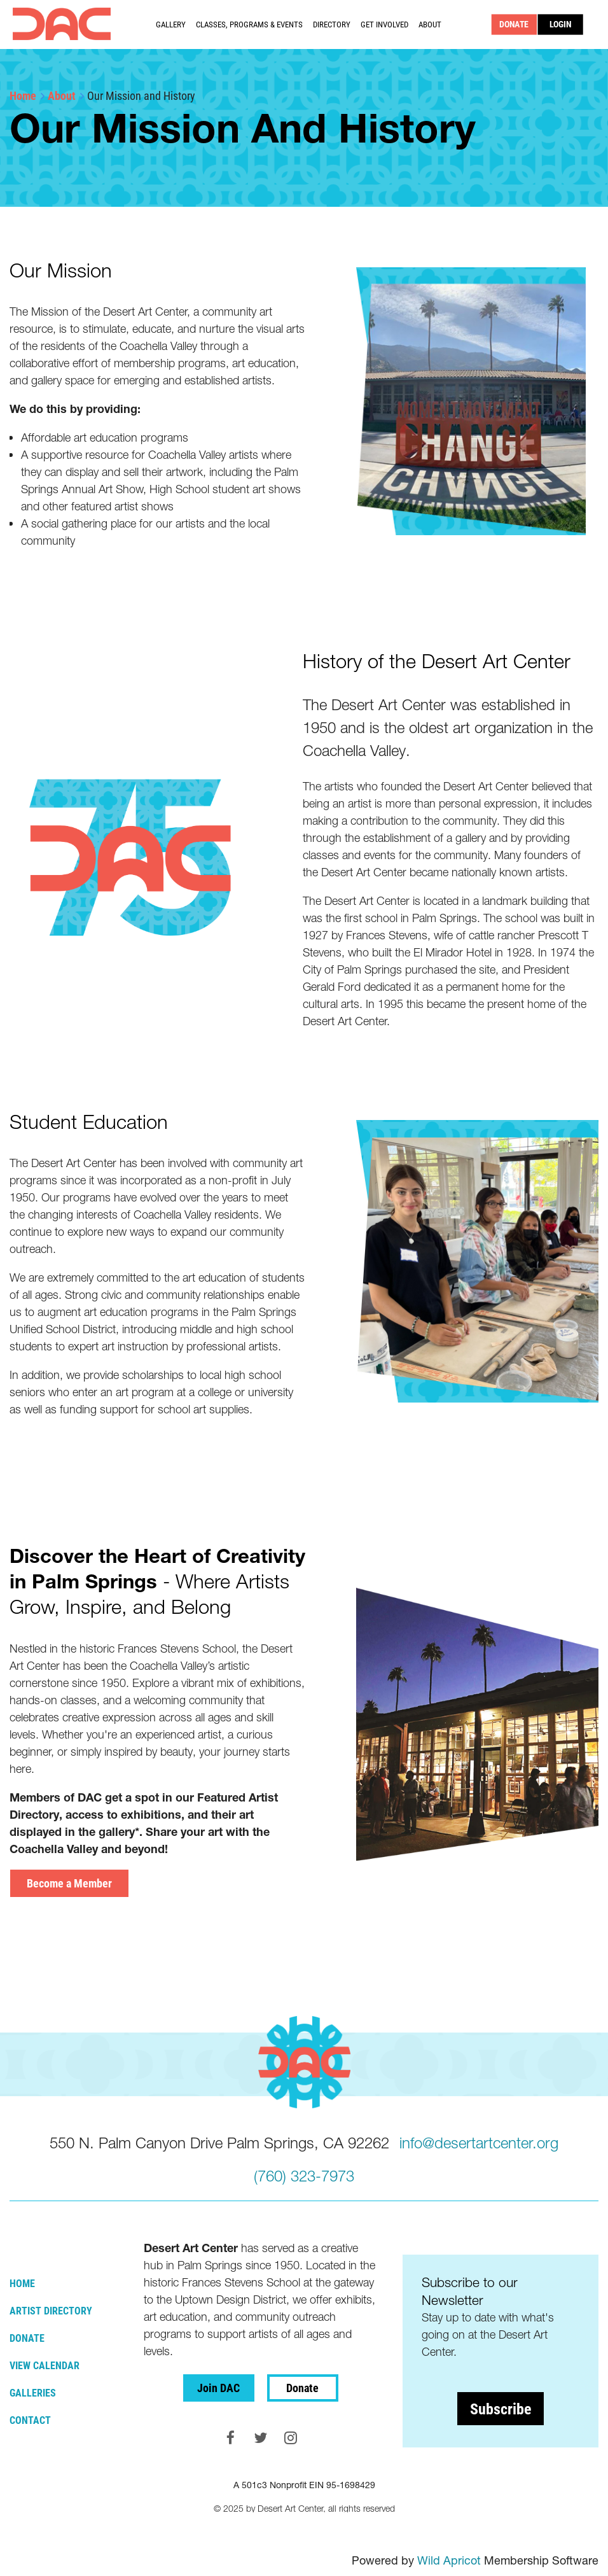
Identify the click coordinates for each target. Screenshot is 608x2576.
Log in (560, 24)
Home (23, 95)
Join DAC (218, 2387)
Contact (30, 2419)
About (62, 95)
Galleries (33, 2392)
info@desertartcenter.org (478, 2143)
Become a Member (69, 1883)
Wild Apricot (449, 2560)
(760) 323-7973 (304, 2176)
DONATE (514, 24)
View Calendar (44, 2365)
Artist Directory (51, 2310)
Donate (27, 2337)
